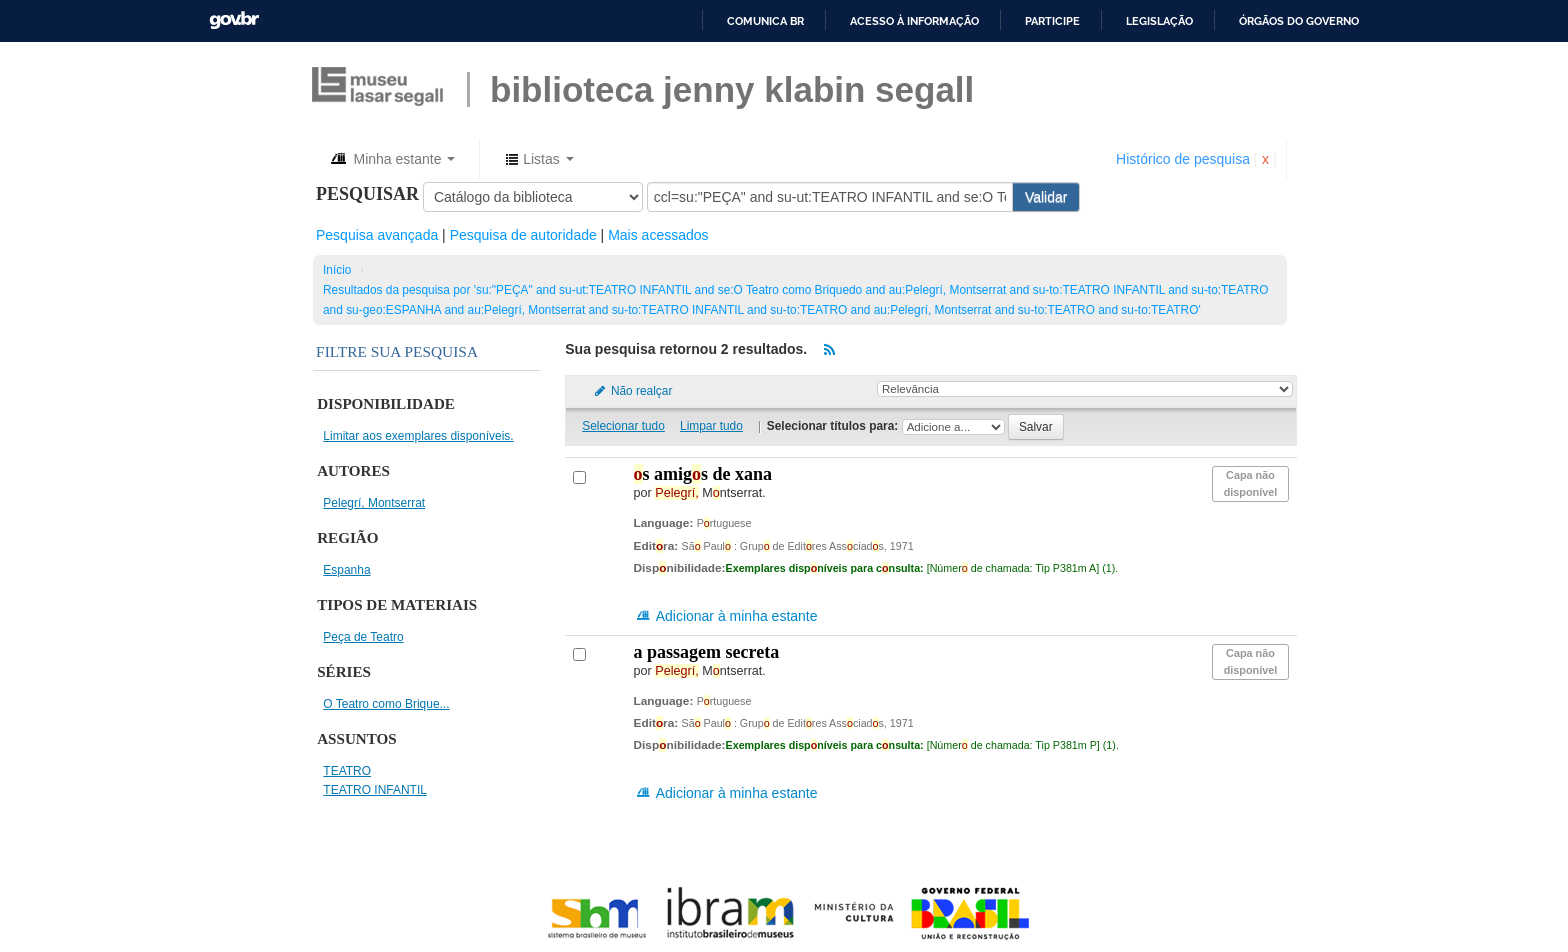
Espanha (346, 570)
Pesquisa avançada (377, 235)
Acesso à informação (914, 21)
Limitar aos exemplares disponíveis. (418, 436)
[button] (391, 159)
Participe (1052, 21)
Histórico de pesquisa (1183, 159)
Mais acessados (658, 235)
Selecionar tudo (623, 426)
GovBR (234, 20)
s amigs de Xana (703, 474)
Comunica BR (765, 21)
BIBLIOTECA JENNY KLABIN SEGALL (732, 89)
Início (337, 270)
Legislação (1159, 21)
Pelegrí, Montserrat (374, 503)
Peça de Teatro (363, 637)
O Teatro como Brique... (386, 704)
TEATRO (347, 771)
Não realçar (632, 391)
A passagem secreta (707, 652)
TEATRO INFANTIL (375, 790)
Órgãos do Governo (1299, 21)
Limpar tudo (711, 426)
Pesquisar (367, 194)
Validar (1046, 197)
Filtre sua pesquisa (397, 351)
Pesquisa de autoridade (523, 235)
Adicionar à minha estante (726, 616)
